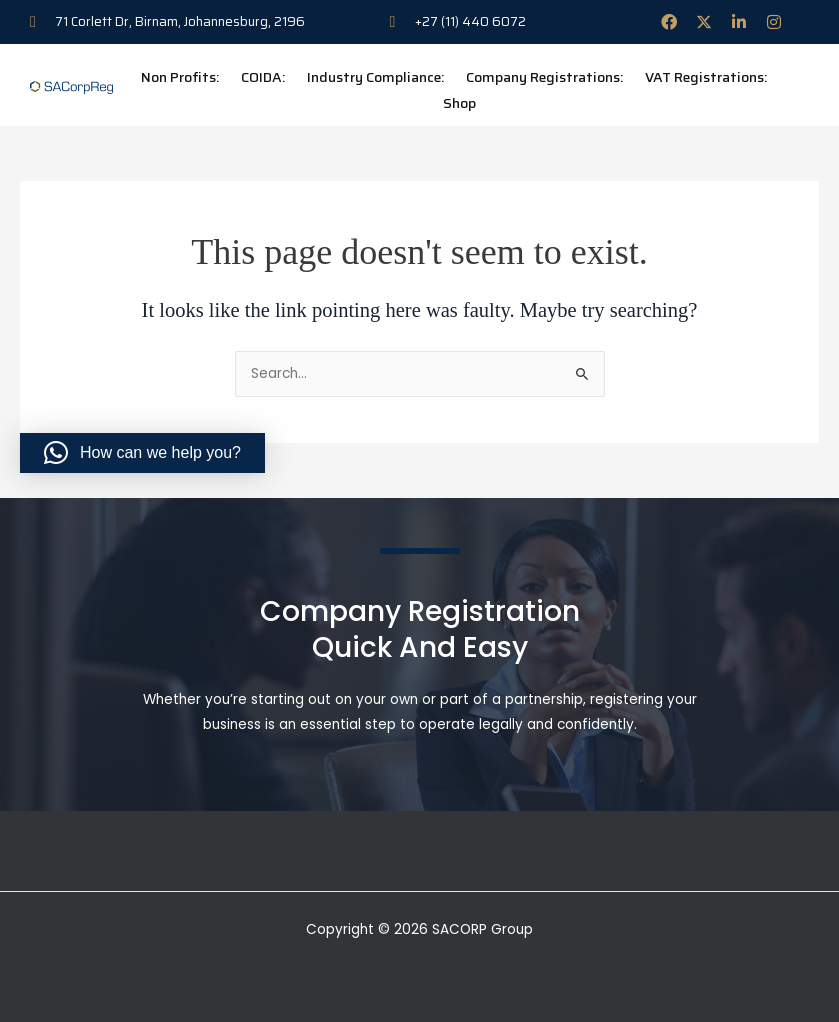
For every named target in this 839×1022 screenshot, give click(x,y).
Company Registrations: (544, 77)
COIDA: (263, 77)
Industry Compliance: (375, 77)
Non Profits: (180, 77)
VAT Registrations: (706, 77)
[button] (142, 453)
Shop (459, 103)
